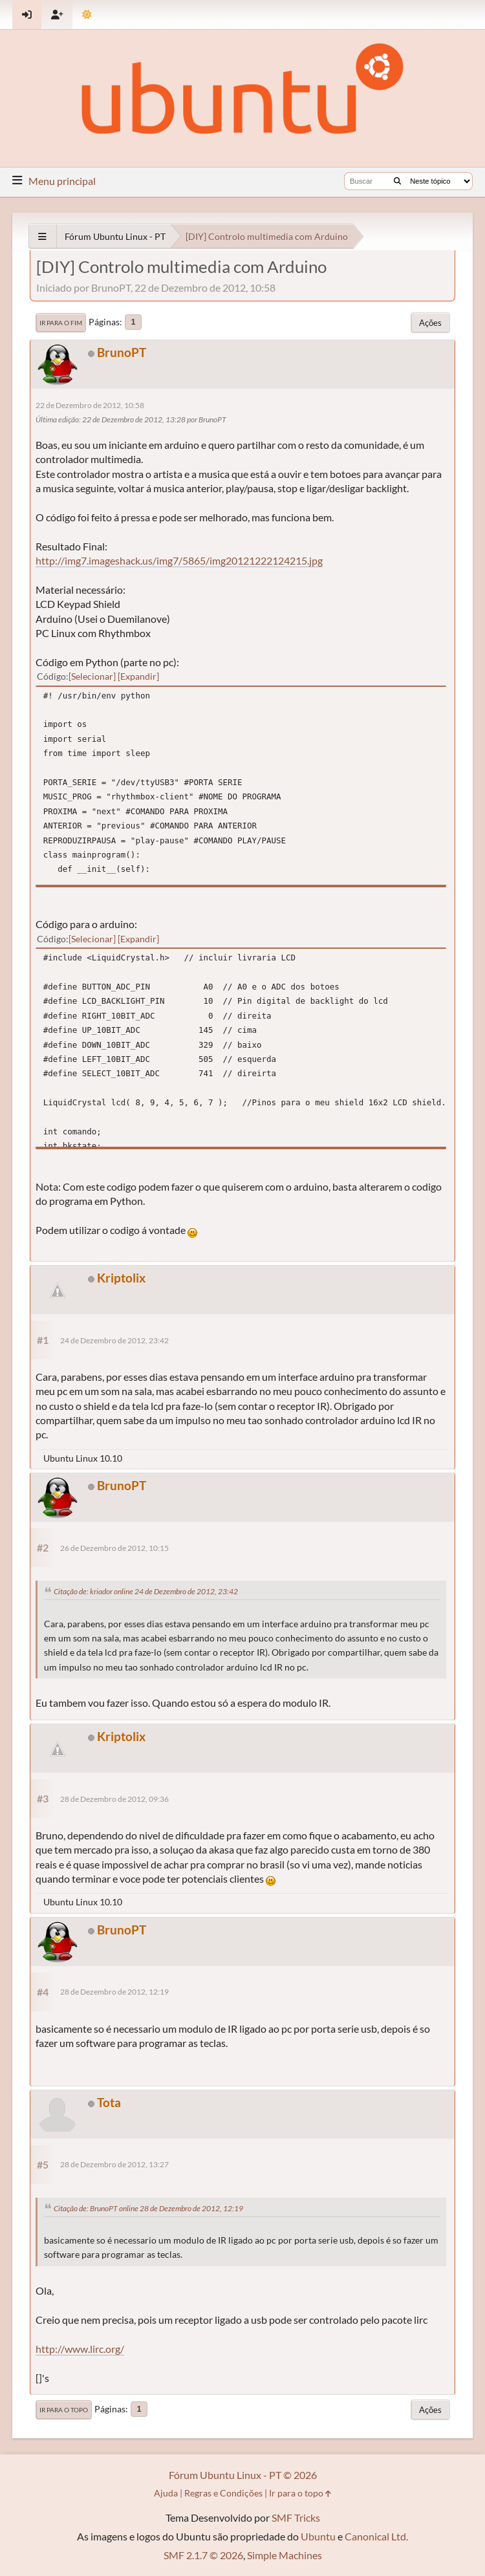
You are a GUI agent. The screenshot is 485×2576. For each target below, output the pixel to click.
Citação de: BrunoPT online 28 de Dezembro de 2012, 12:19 (148, 2208)
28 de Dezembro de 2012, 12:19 (114, 1991)
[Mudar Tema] (87, 14)
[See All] (42, 236)
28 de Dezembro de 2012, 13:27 (114, 2164)
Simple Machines (284, 2555)
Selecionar (92, 676)
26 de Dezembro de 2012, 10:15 (114, 1548)
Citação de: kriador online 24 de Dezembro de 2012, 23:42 (146, 1591)
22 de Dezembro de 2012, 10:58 (90, 405)
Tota (109, 2102)
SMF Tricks (296, 2517)
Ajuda (166, 2492)
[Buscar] (397, 181)
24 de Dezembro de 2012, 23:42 (114, 1340)
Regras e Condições (223, 2492)
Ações (430, 323)
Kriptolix (121, 1277)
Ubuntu (318, 2536)
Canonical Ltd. (376, 2536)
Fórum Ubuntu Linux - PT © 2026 (243, 2475)
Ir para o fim (60, 323)
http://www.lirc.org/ (80, 2349)
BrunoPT (121, 352)
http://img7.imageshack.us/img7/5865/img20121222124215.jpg (179, 560)
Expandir (138, 676)
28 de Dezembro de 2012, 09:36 (114, 1799)
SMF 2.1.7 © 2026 (203, 2555)
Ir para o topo (63, 2410)
